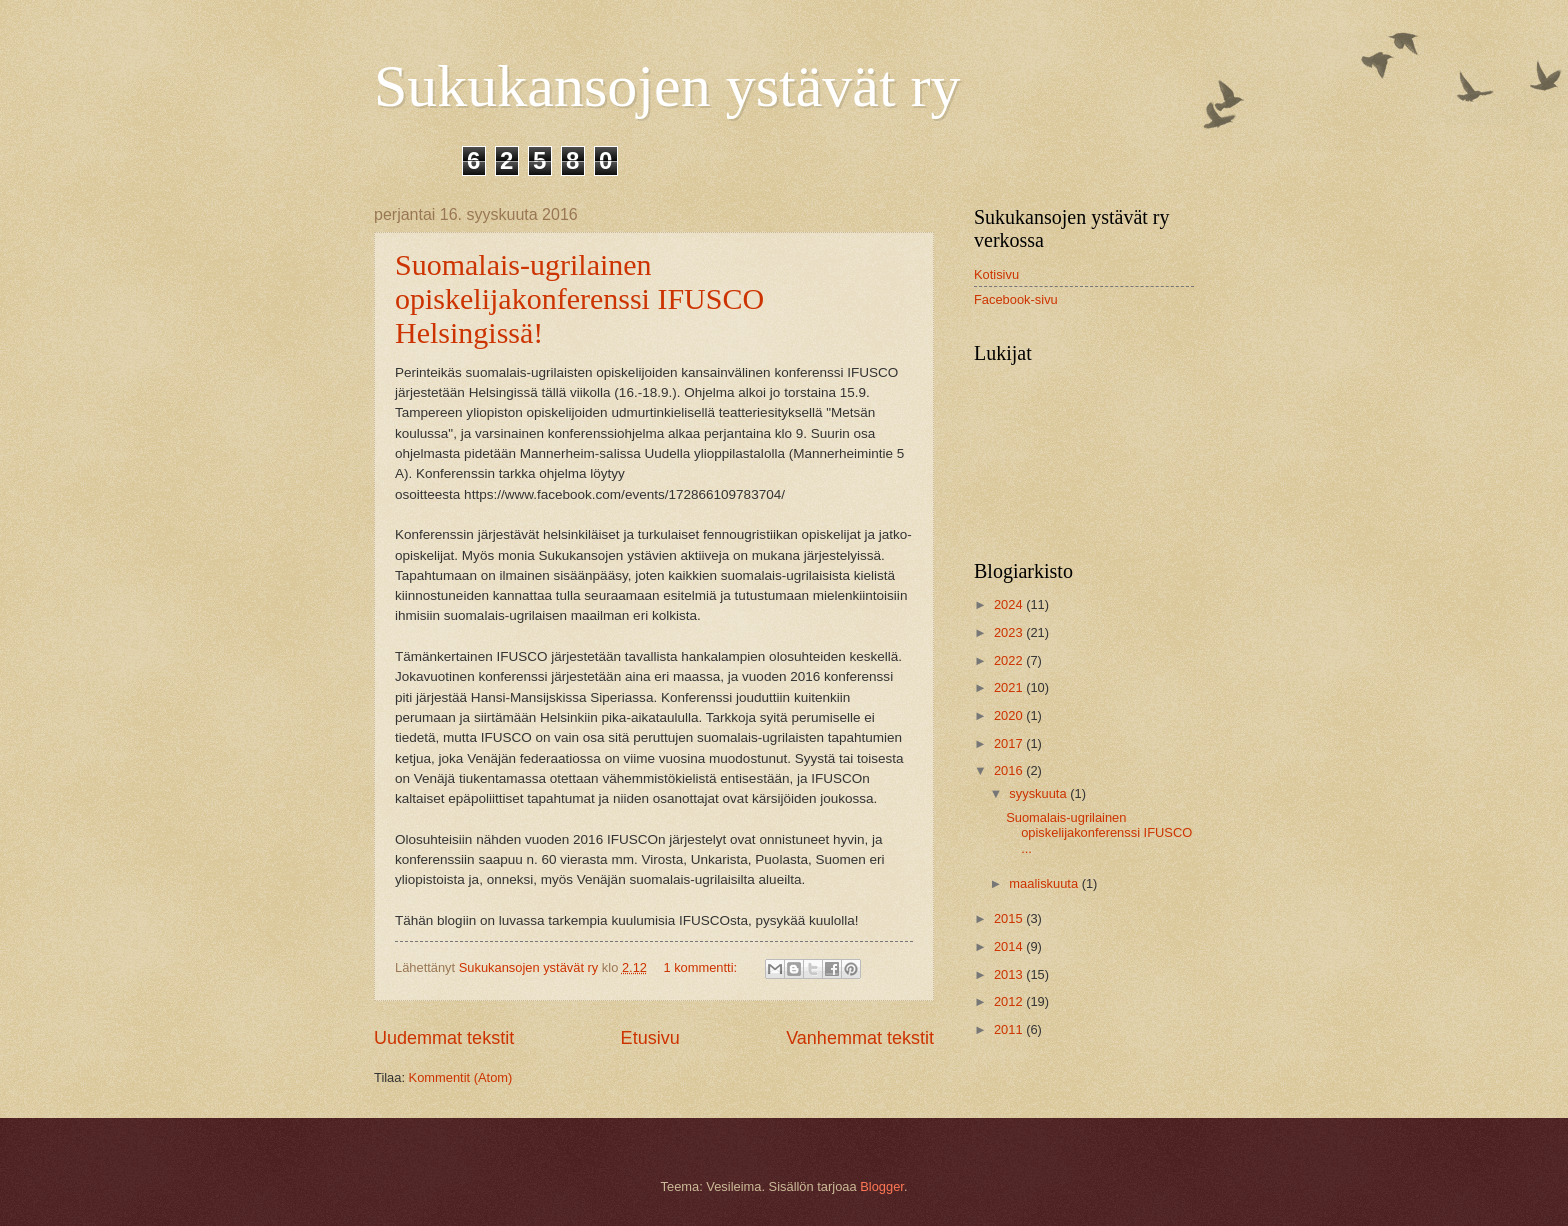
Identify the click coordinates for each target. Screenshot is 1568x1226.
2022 (1010, 660)
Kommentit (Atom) (461, 1077)
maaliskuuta (1045, 883)
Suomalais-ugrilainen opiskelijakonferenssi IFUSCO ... (1099, 833)
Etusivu (650, 1038)
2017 (1010, 743)
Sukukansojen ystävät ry (667, 86)
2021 (1010, 687)
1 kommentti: (701, 967)
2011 (1010, 1029)
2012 (1010, 1001)
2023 (1010, 632)
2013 (1010, 974)
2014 (1010, 946)
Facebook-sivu (1016, 299)
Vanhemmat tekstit (860, 1038)
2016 (1010, 770)
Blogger (882, 1186)
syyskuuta (1039, 793)
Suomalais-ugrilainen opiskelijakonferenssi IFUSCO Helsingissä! (579, 298)
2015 (1010, 918)
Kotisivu (996, 274)
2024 (1010, 604)
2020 (1010, 715)
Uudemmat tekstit (444, 1038)
